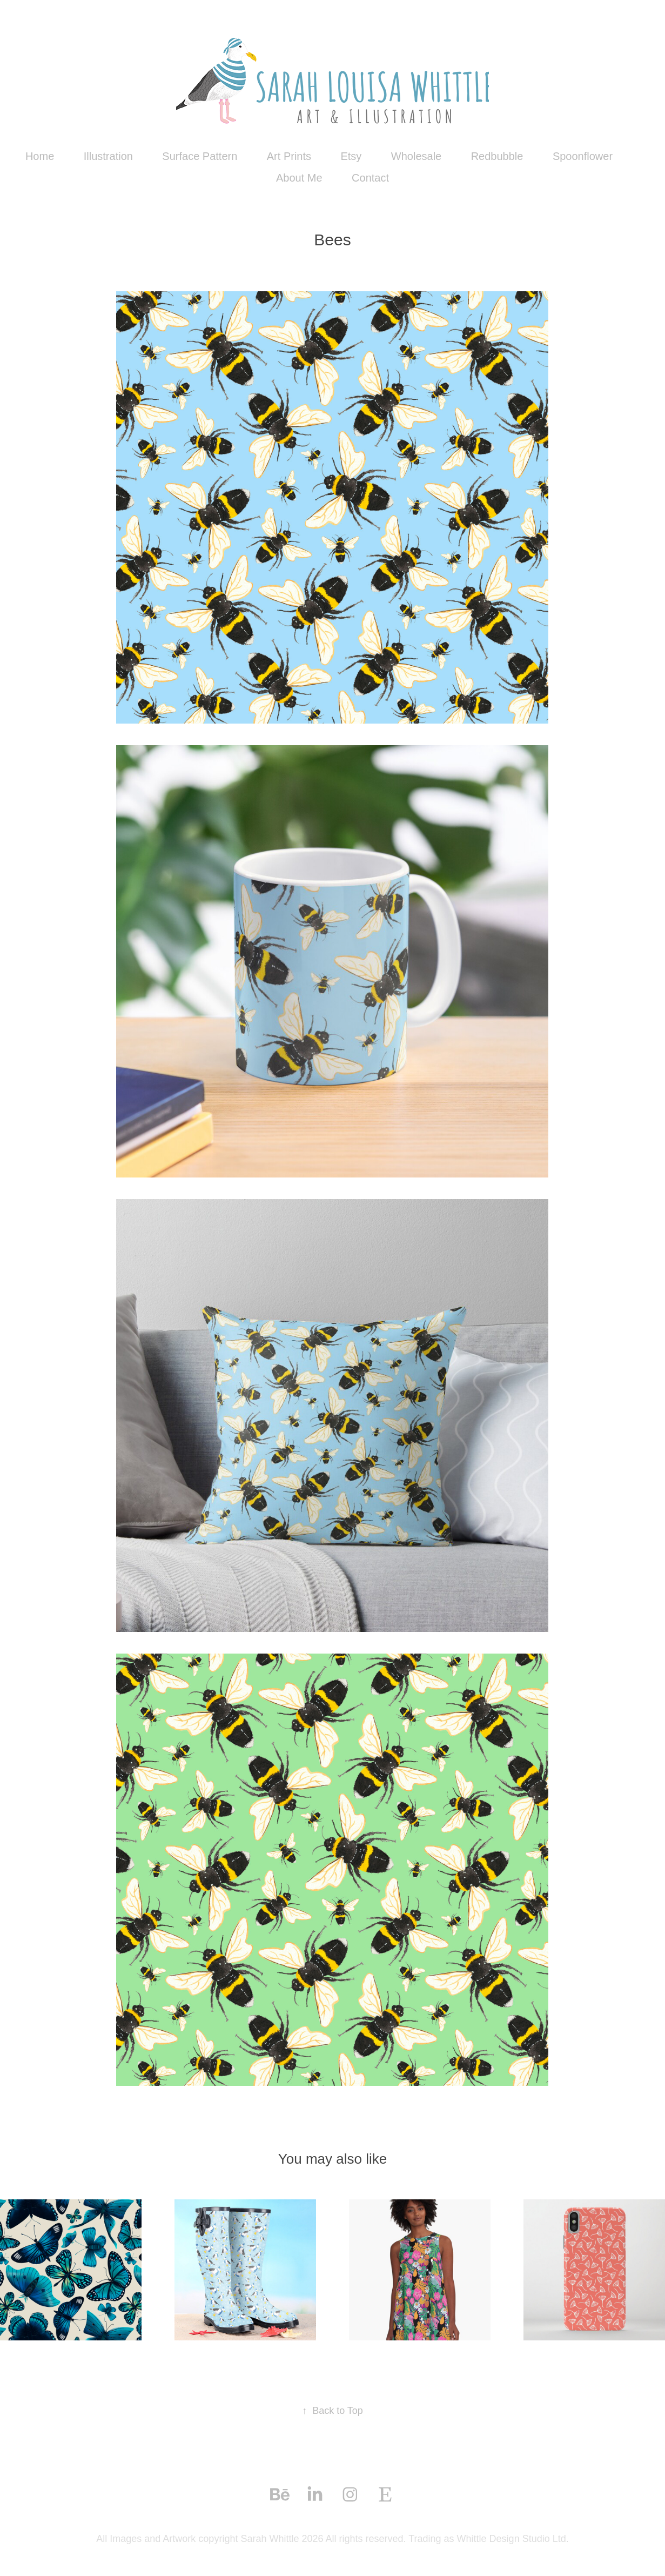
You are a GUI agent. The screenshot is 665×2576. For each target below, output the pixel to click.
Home (39, 156)
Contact (370, 178)
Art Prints (289, 156)
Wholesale (416, 156)
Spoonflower (583, 156)
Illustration (108, 156)
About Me (299, 178)
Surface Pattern (199, 156)
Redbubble (497, 156)
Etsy (350, 156)
